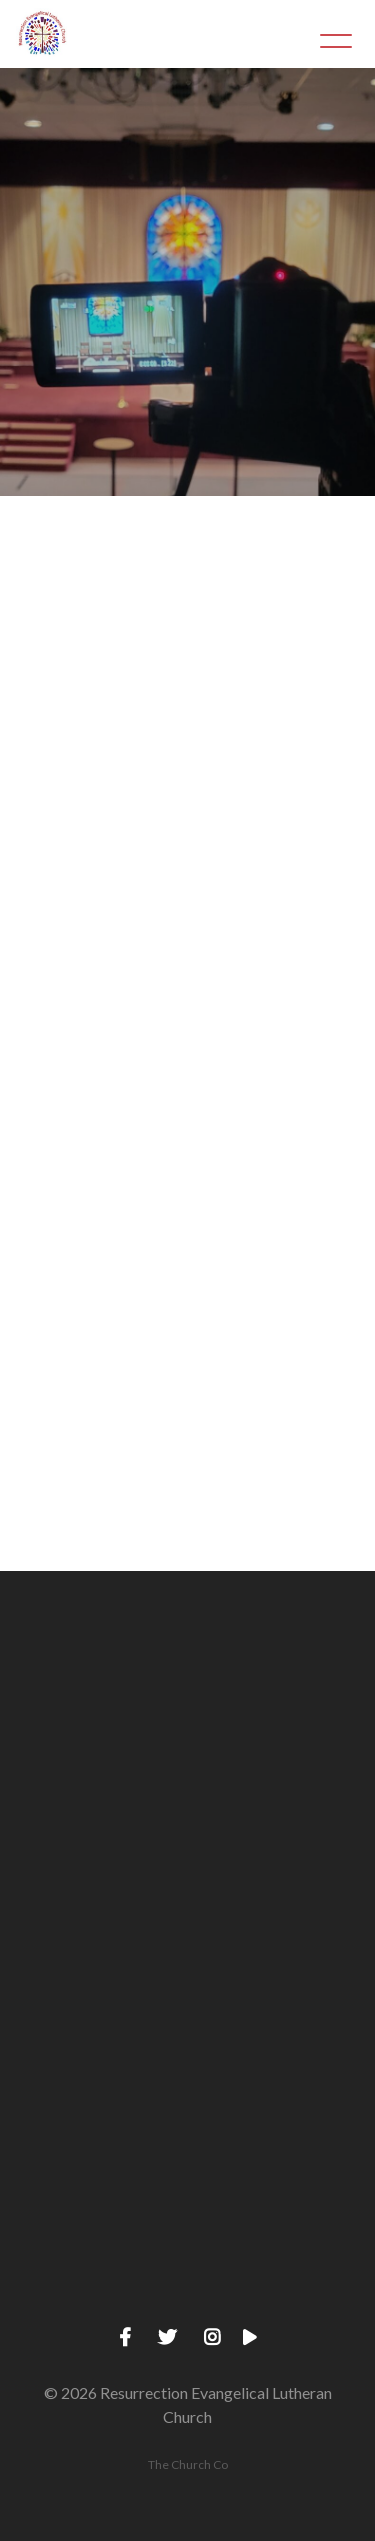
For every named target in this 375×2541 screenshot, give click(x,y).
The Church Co (188, 2464)
